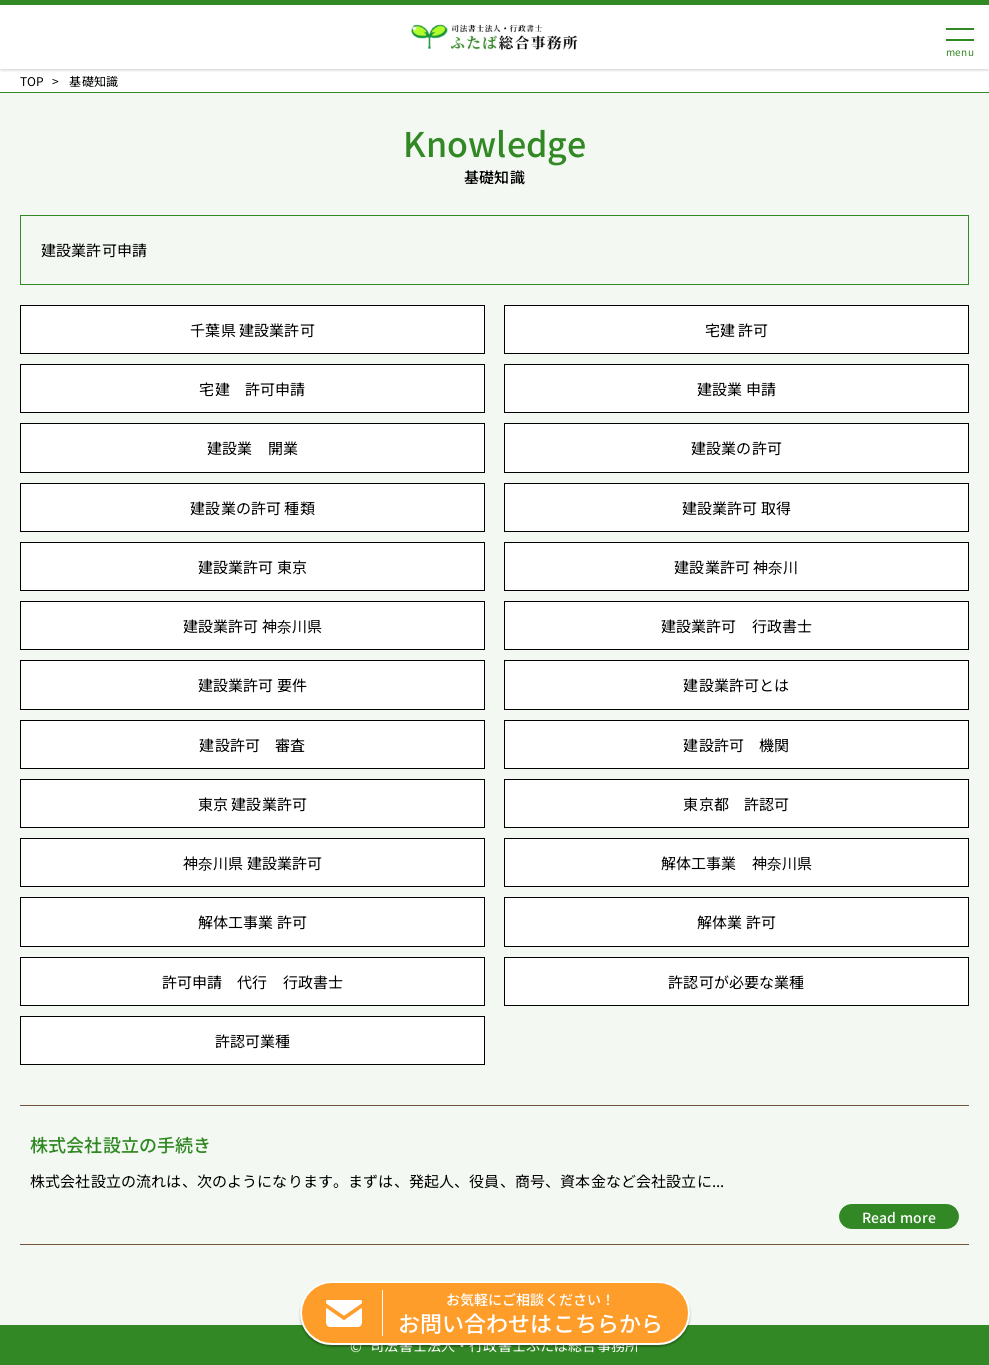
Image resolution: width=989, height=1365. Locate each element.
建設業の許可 (736, 447)
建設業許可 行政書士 (737, 625)
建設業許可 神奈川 (736, 566)
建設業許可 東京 (252, 566)
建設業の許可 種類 (252, 507)
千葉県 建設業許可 (252, 329)
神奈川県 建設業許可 (253, 862)
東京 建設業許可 (252, 803)
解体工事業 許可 (252, 921)
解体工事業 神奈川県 (737, 862)
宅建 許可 (737, 329)
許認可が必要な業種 (736, 981)
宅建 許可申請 (252, 388)
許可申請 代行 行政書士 (253, 981)
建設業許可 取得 (736, 507)
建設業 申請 (736, 388)
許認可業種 (253, 1040)
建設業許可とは (736, 684)
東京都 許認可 (736, 803)
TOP (32, 81)
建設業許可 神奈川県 (253, 625)
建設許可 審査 (252, 744)
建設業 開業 (252, 447)
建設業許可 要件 (252, 684)
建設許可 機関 (736, 744)
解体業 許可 (736, 921)
